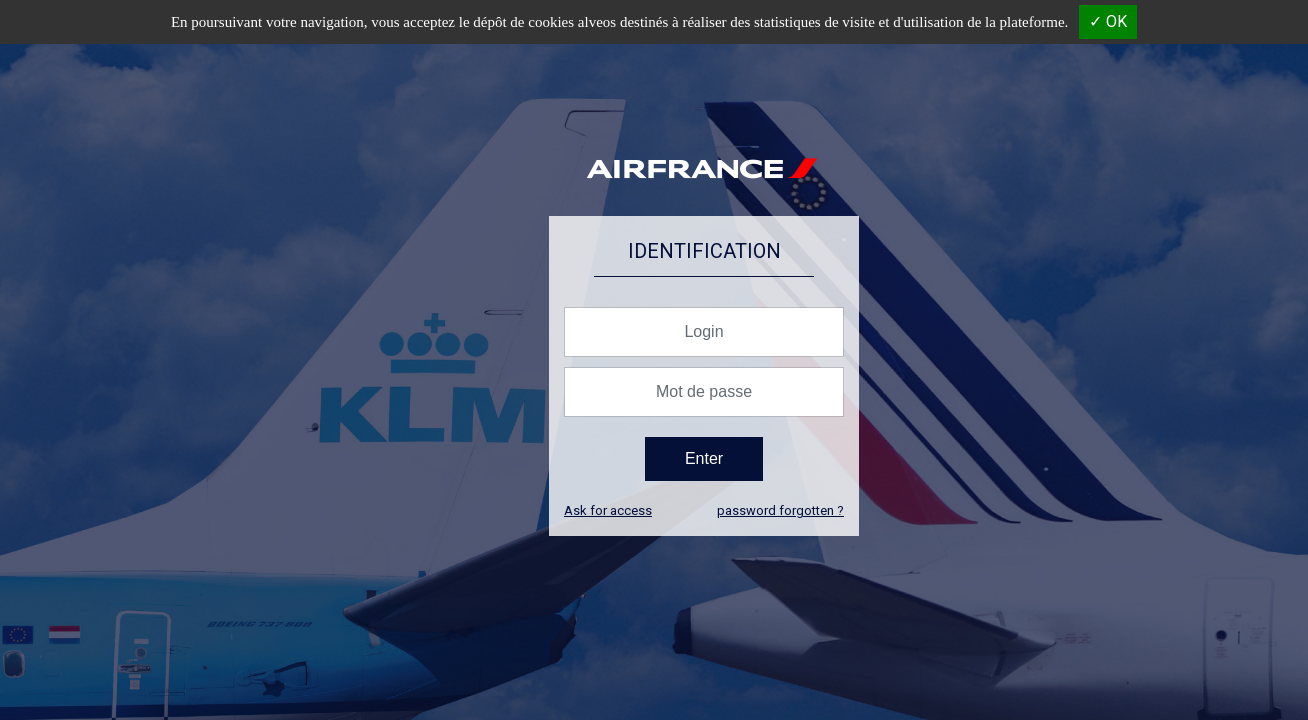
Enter (704, 458)
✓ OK (1108, 21)
